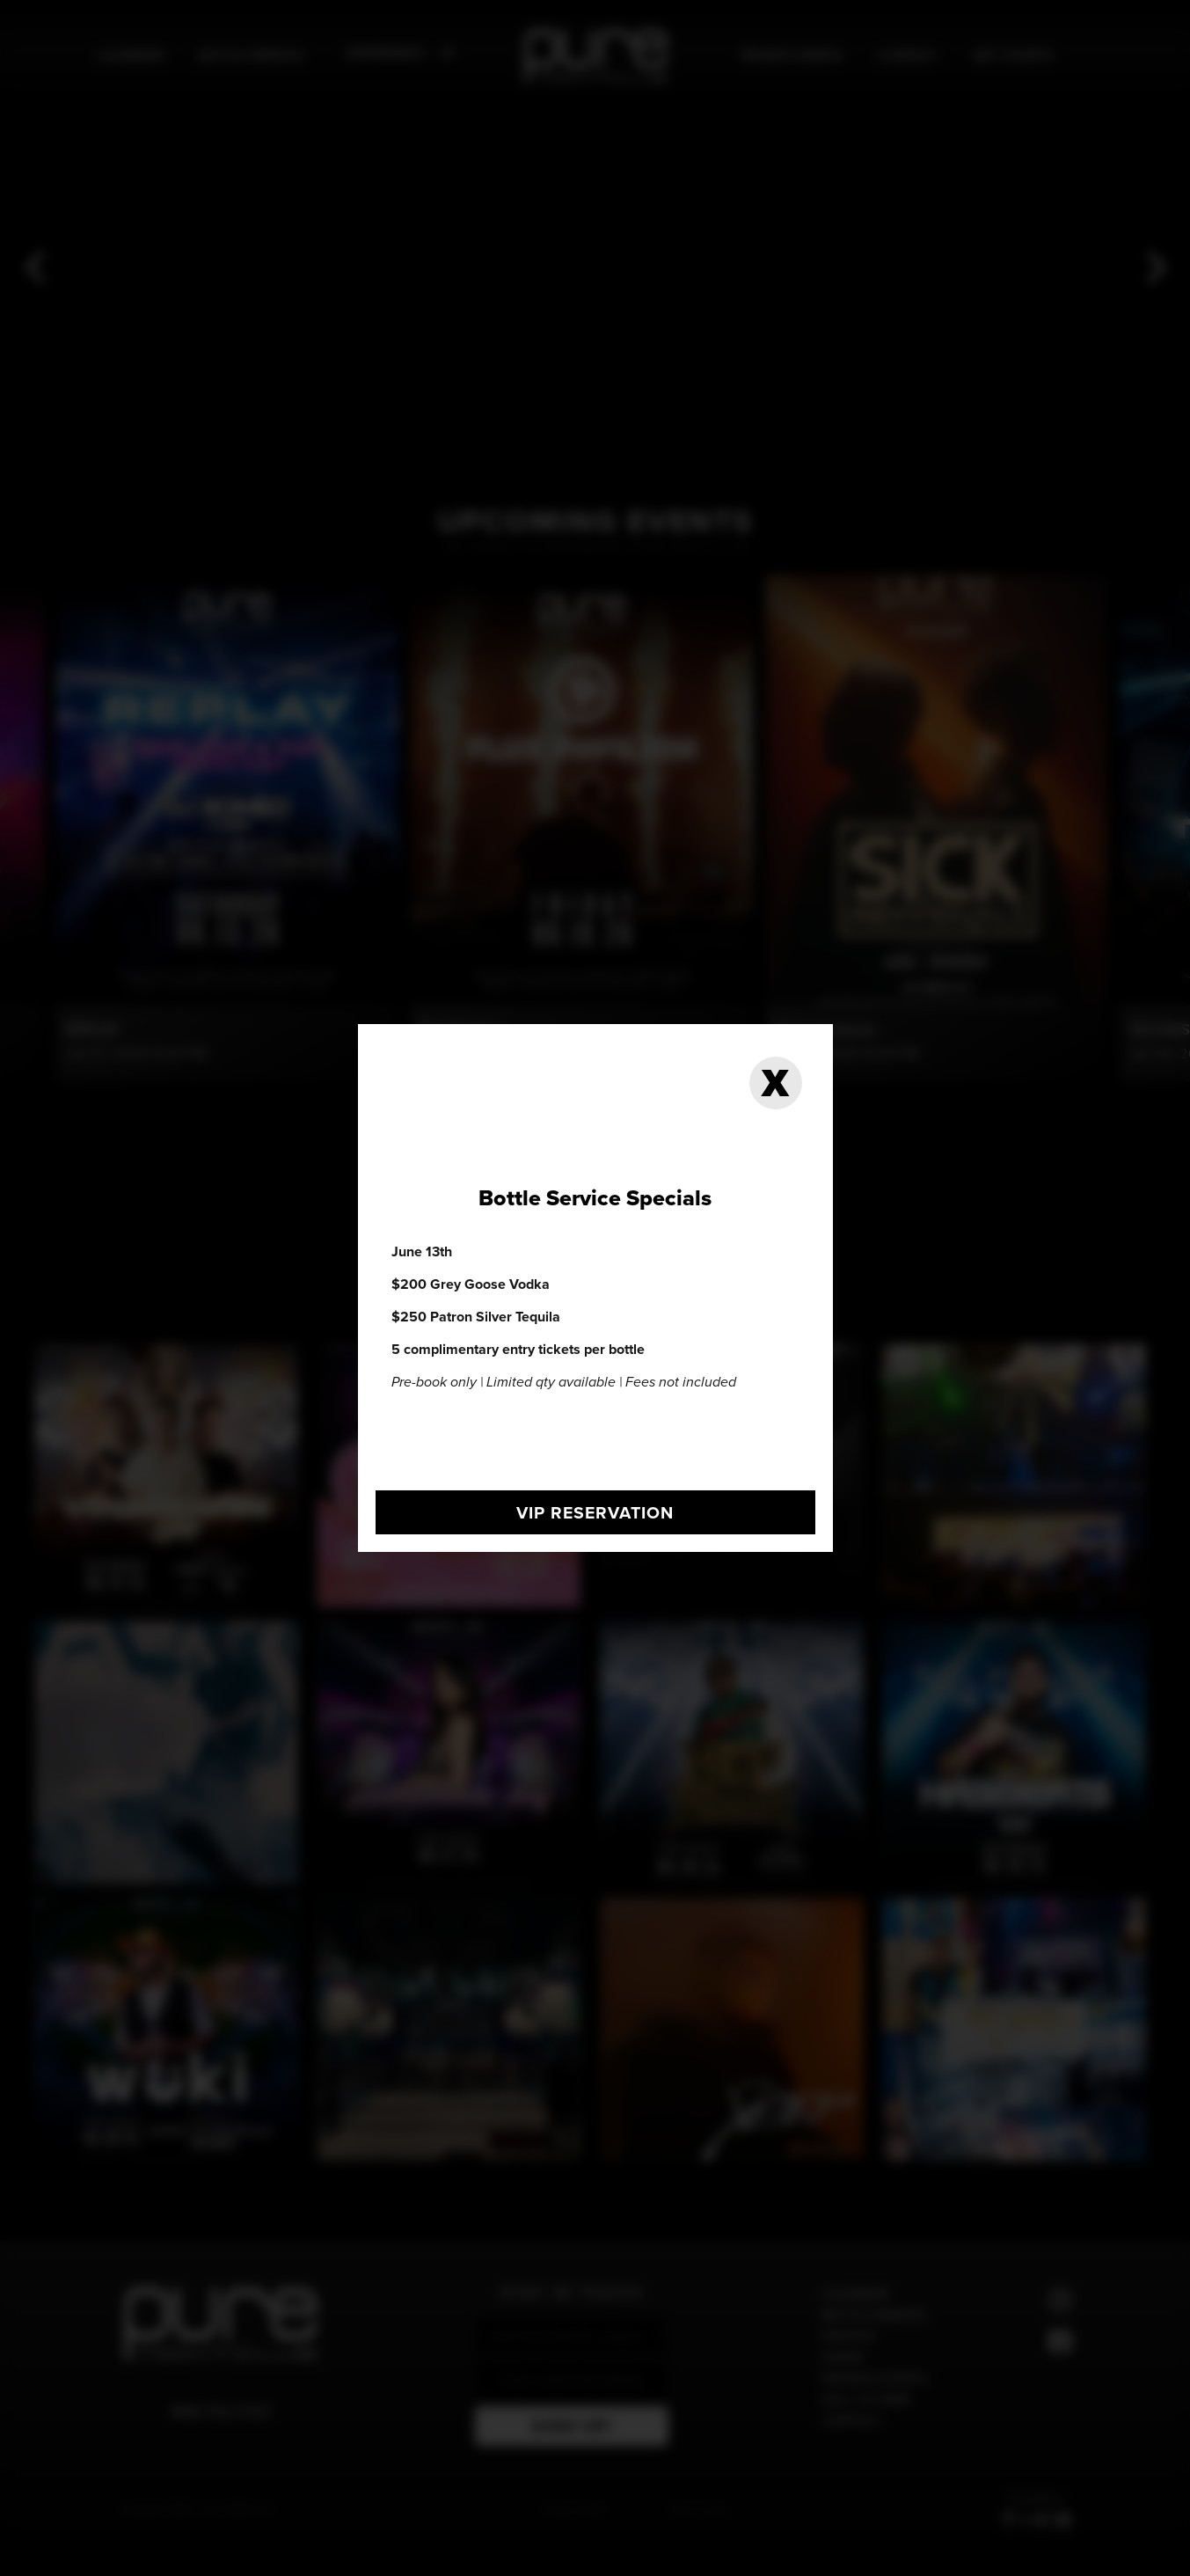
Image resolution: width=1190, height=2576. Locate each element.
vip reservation (595, 1512)
